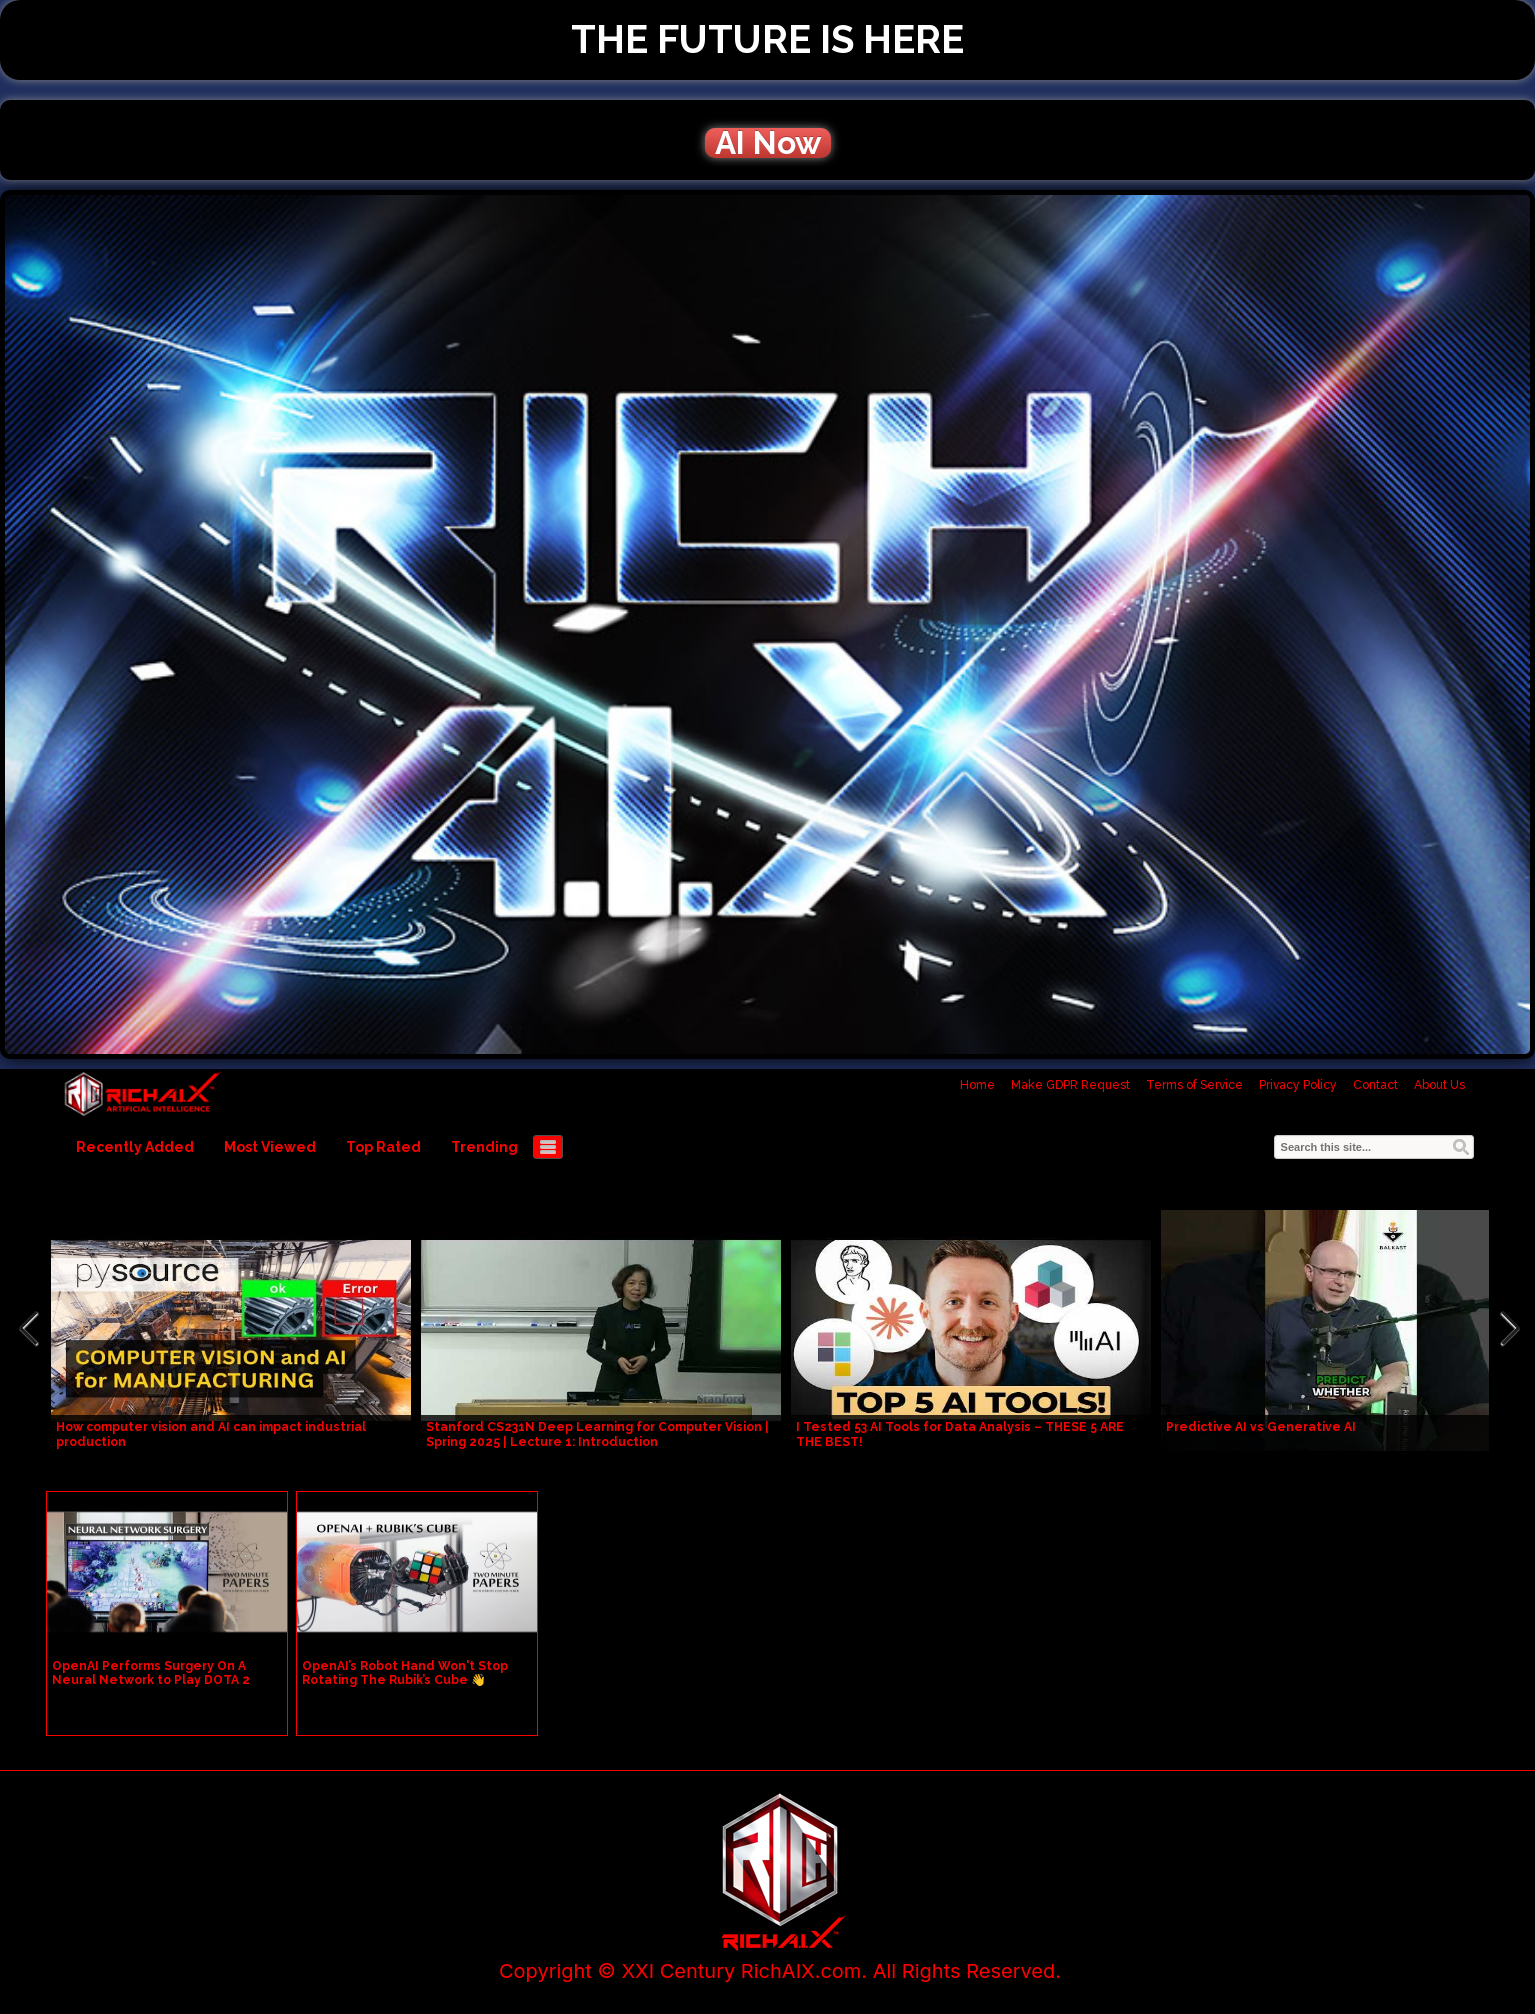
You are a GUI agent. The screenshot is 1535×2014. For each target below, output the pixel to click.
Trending (484, 1147)
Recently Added (135, 1147)
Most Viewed (270, 1147)
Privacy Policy (1298, 1085)
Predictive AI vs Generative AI (1261, 1427)
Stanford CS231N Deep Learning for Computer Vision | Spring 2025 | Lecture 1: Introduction (597, 1434)
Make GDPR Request (1070, 1085)
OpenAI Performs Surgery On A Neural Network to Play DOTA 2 (151, 1673)
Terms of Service (1194, 1085)
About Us (1439, 1085)
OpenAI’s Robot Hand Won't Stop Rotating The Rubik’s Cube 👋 (405, 1673)
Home (977, 1085)
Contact (1375, 1085)
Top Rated (383, 1147)
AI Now (768, 143)
